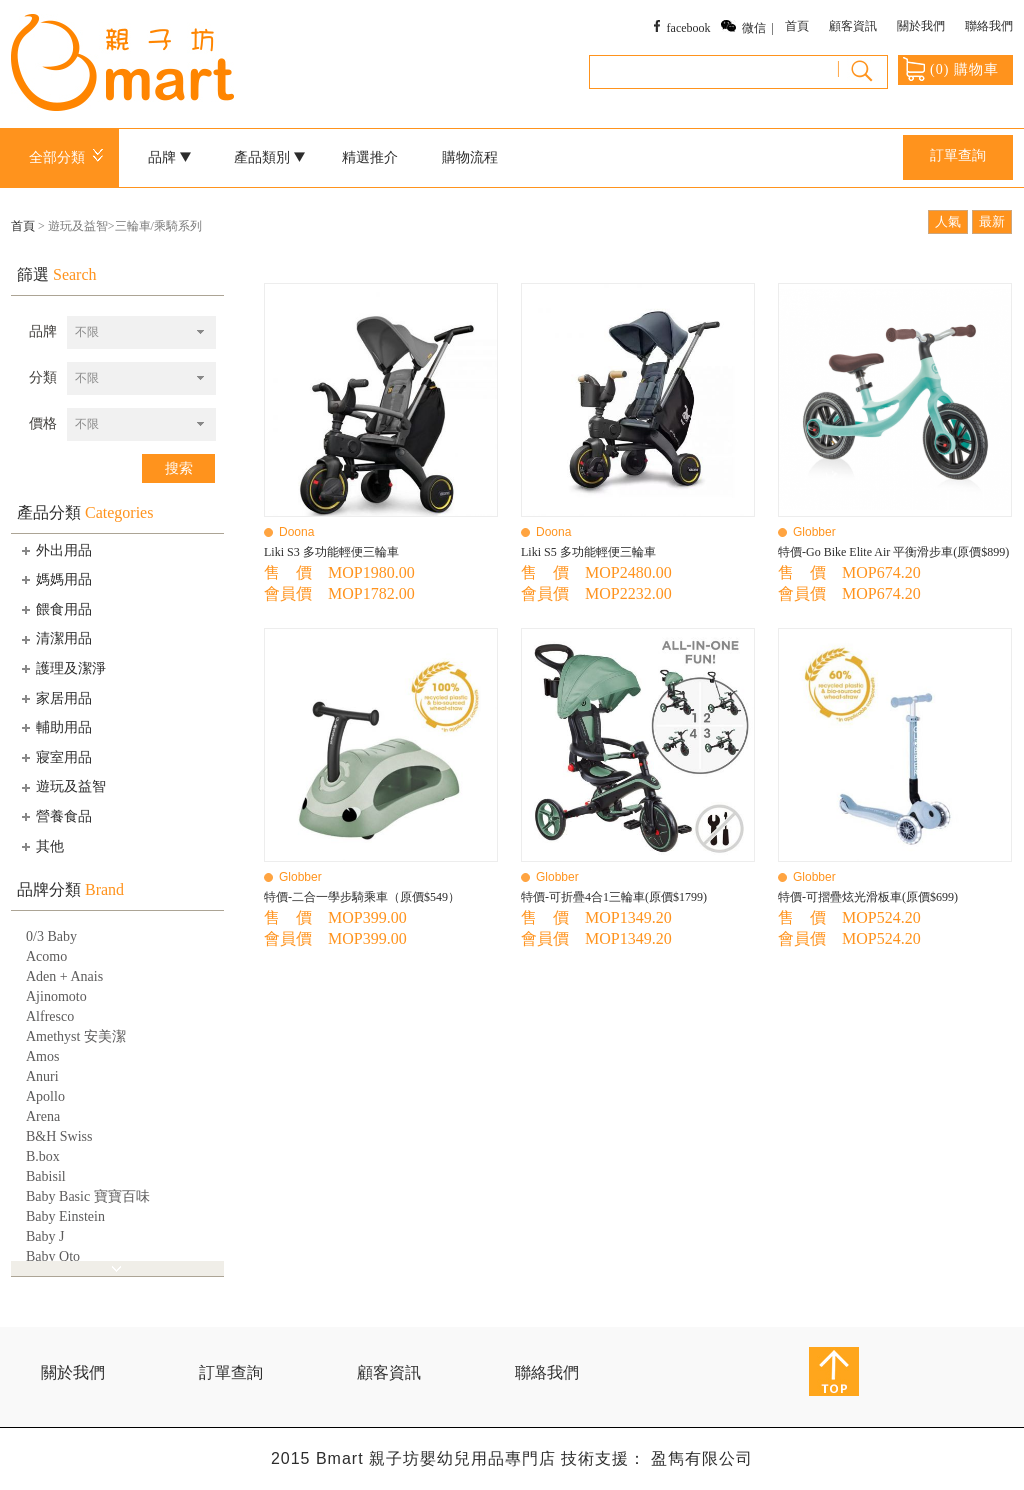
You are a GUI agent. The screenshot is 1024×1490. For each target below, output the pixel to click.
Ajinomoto (56, 996)
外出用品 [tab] (55, 550)
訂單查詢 (958, 155)
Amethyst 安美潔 (76, 1036)
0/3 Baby (51, 936)
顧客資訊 (853, 26)
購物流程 (470, 157)
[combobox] (141, 332)
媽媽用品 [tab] (55, 579)
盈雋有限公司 (702, 1458)
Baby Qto (53, 1256)
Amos (42, 1056)
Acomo (46, 956)
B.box (43, 1156)
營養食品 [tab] (55, 816)
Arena (43, 1116)
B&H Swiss (59, 1136)
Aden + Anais (64, 976)
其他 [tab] (41, 846)
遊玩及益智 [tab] (62, 787)
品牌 (170, 157)
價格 (43, 423)
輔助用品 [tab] (55, 727)
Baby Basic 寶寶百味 (88, 1196)
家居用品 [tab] (55, 698)
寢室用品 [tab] (55, 757)
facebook (689, 28)
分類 (43, 377)
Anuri (42, 1076)
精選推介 (370, 157)
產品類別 (270, 157)
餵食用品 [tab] (55, 609)
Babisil (46, 1176)
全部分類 (69, 157)
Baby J (45, 1236)
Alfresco (50, 1016)
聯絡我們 (989, 26)
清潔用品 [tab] (55, 639)
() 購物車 (951, 69)
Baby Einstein (65, 1216)
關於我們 (921, 26)
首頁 (797, 26)
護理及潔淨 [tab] (62, 668)
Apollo (45, 1096)
